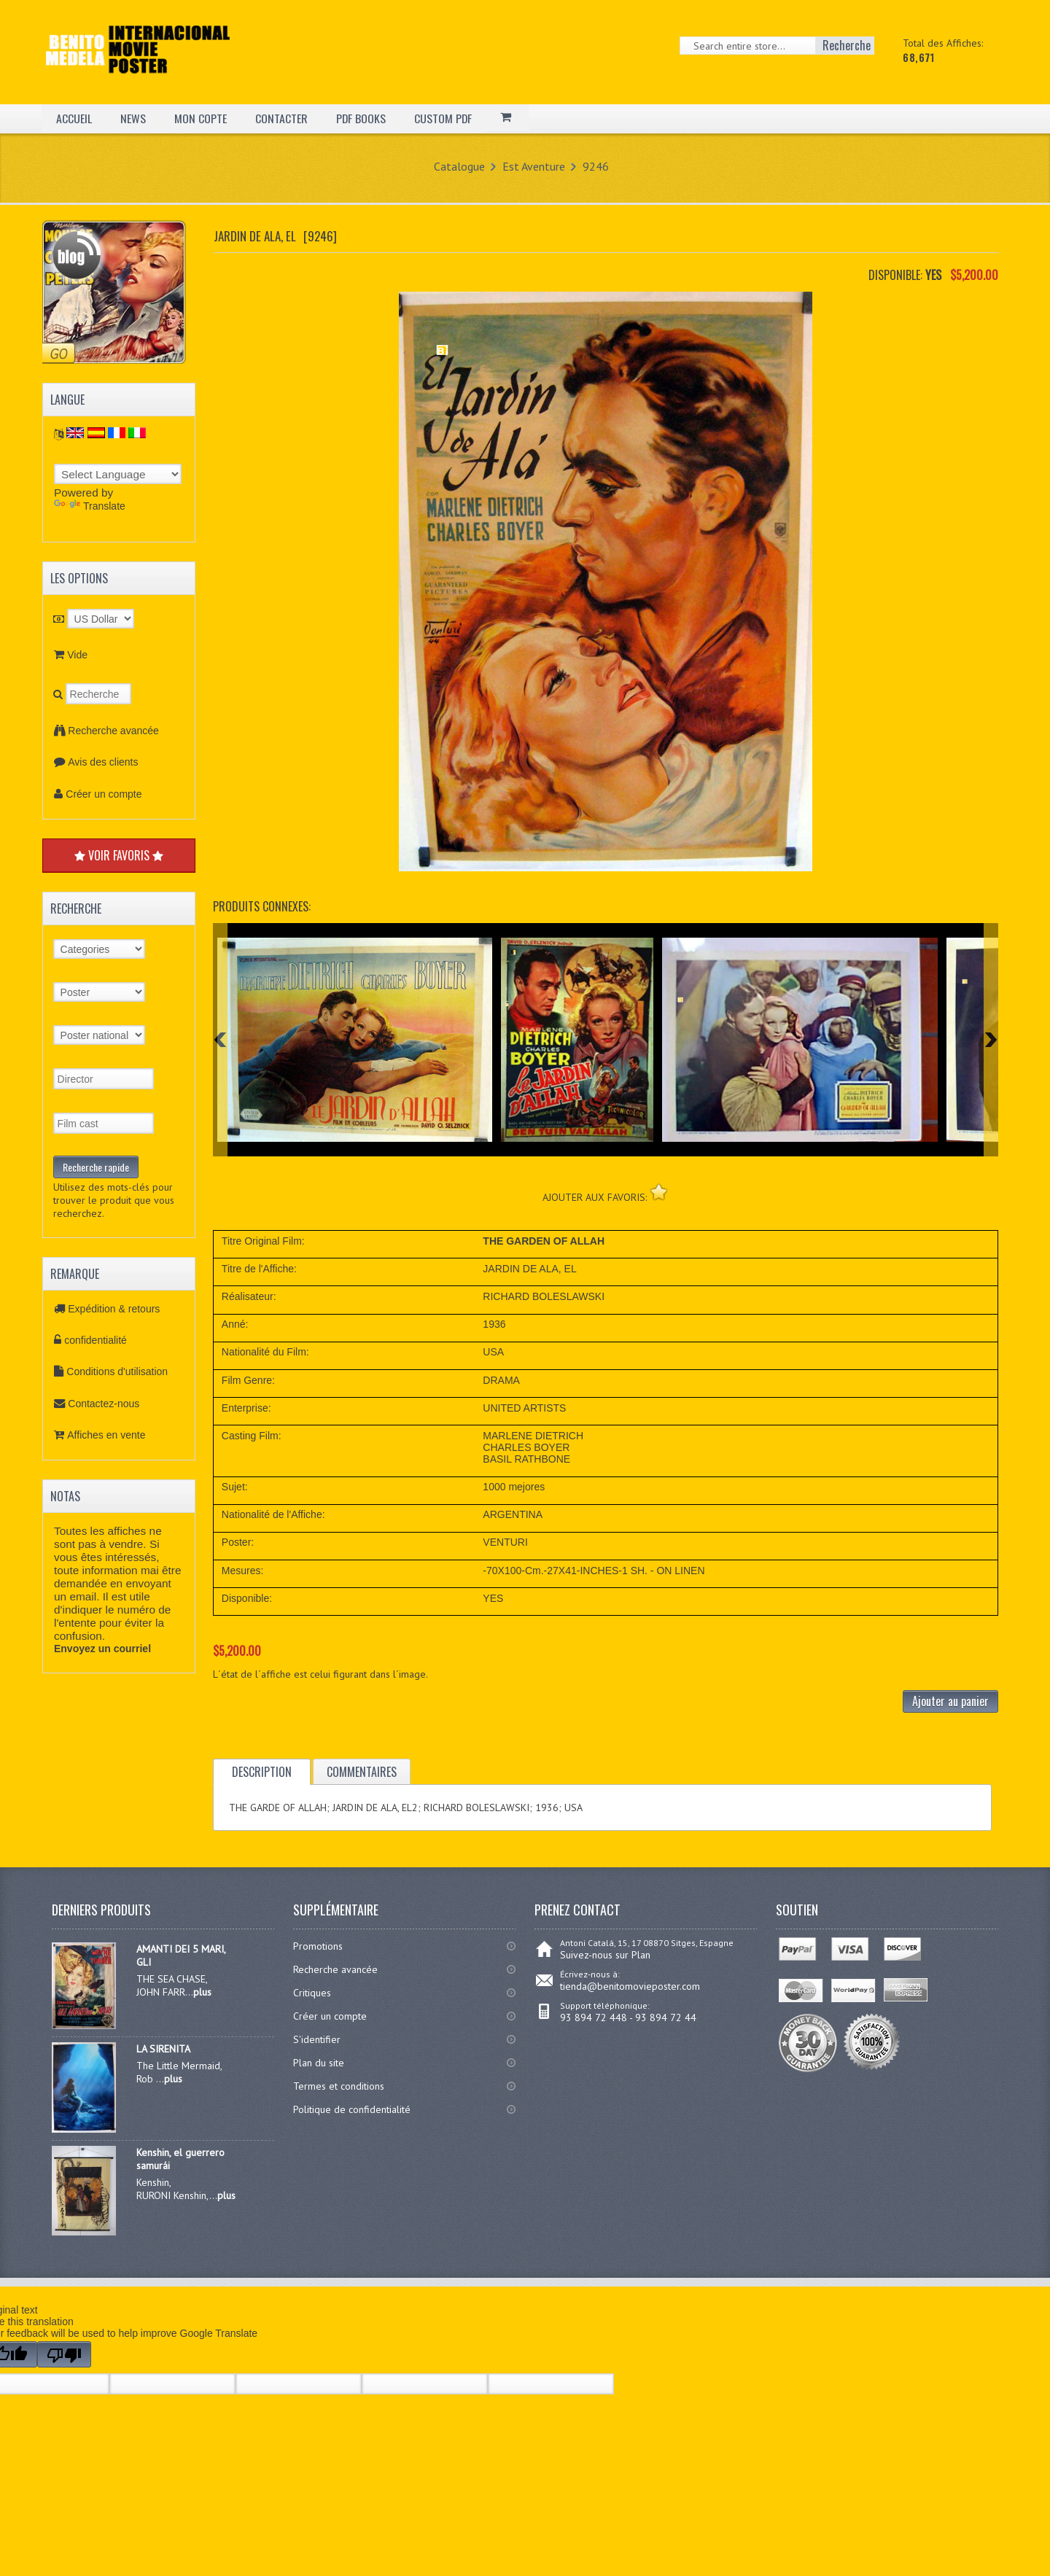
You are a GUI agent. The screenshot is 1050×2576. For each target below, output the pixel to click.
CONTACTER (281, 118)
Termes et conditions (338, 2086)
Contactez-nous (103, 1403)
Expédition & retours (114, 1309)
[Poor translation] (64, 2354)
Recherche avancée (113, 730)
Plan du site (318, 2062)
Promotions (318, 1946)
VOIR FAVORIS (118, 855)
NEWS (133, 118)
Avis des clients (103, 762)
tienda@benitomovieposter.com (630, 1986)
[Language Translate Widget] (118, 474)
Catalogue (459, 166)
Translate (89, 506)
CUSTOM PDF (444, 118)
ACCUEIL (74, 118)
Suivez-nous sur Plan (605, 1954)
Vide (77, 655)
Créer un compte (103, 794)
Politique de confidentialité (352, 2109)
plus (202, 1992)
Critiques (312, 1992)
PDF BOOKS (361, 118)
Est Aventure (533, 166)
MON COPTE (200, 118)
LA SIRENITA (163, 2048)
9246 (596, 166)
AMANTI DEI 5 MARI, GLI (180, 1955)
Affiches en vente (106, 1435)
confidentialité (95, 1340)
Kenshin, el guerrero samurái (180, 2159)
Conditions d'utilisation (117, 1371)
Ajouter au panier (950, 1701)
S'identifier (317, 2039)
